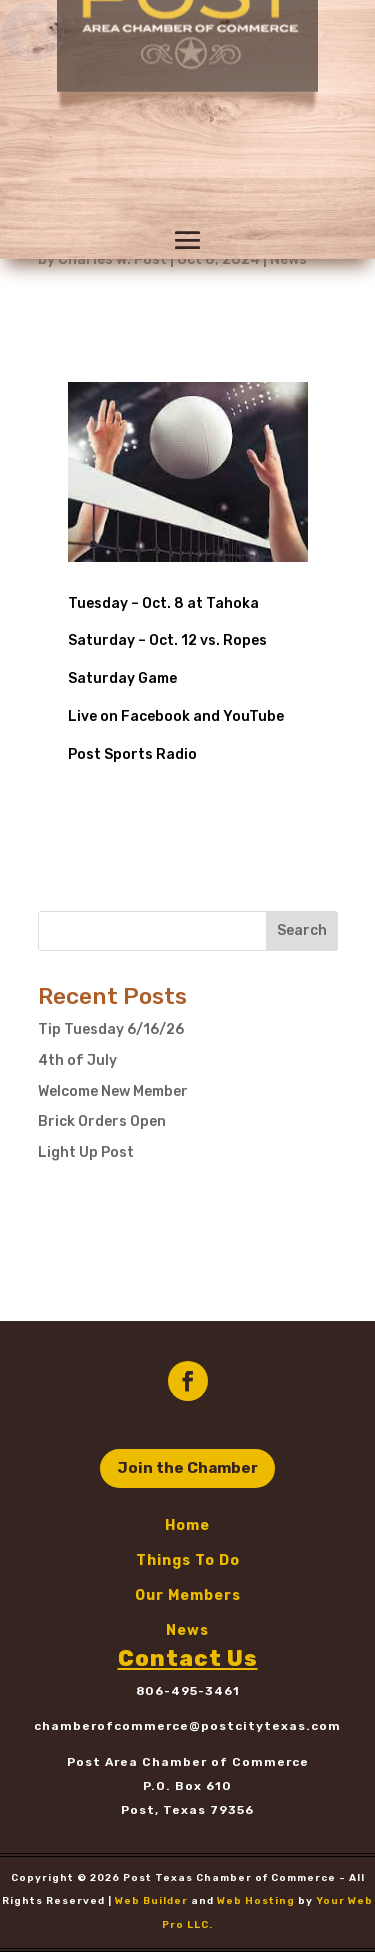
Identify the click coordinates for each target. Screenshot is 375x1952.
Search (302, 930)
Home (187, 1525)
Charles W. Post (112, 259)
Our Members (188, 1595)
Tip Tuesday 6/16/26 (111, 1029)
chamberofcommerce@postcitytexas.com (187, 1726)
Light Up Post (86, 1152)
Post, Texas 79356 (187, 1810)
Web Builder (151, 1901)
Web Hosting (256, 1901)
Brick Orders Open (102, 1121)
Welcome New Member (113, 1091)
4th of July (77, 1060)
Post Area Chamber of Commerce (188, 1762)
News (288, 259)
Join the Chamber (187, 1468)
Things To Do (188, 1560)
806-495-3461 (188, 1691)
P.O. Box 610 (187, 1786)
